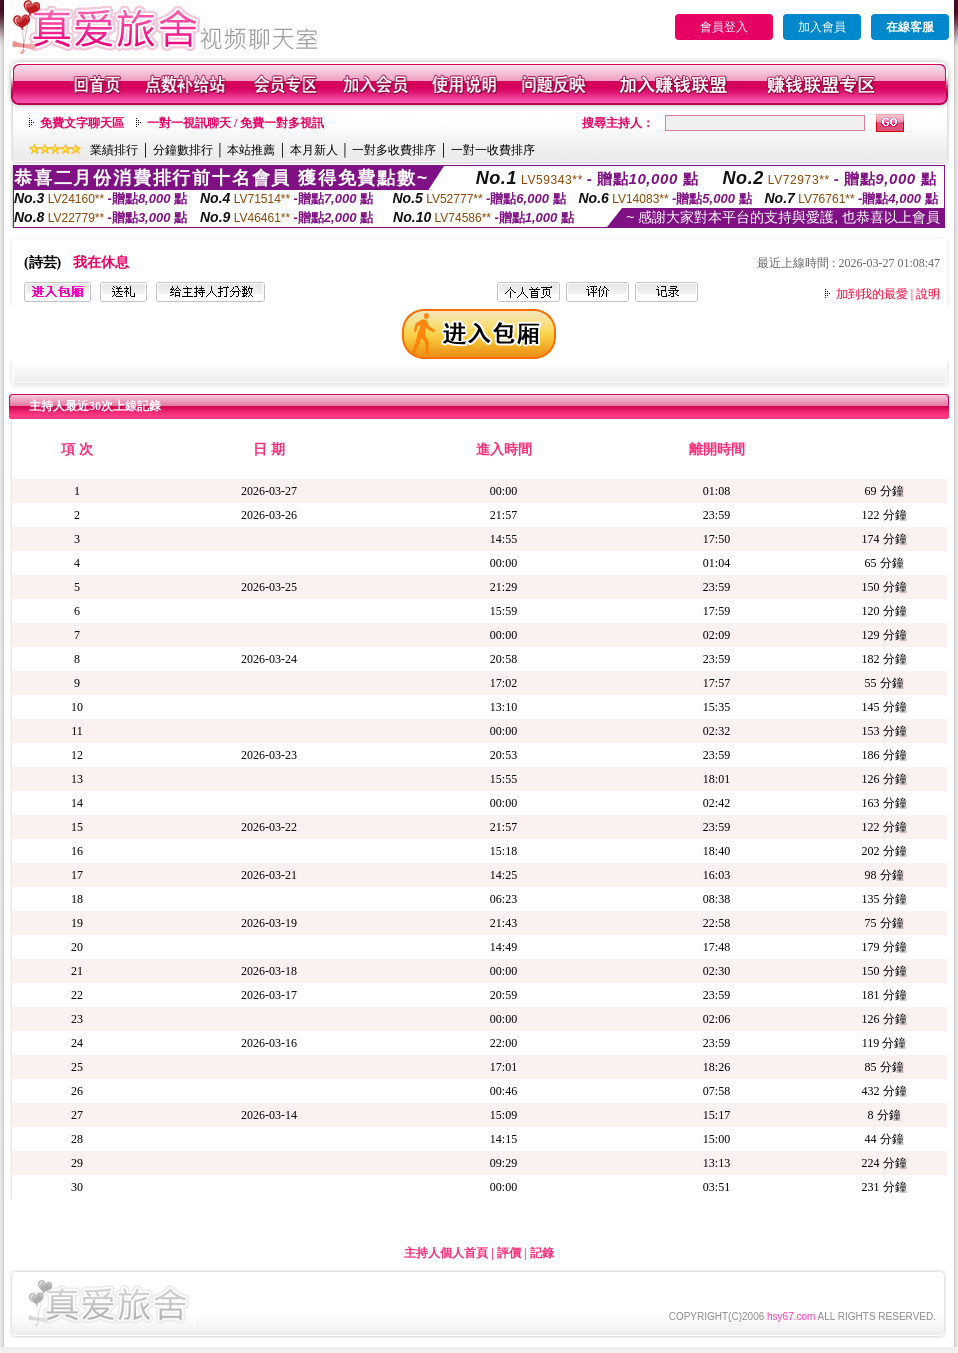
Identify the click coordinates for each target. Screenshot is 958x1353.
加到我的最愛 (872, 294)
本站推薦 (251, 150)
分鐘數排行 (183, 150)
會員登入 (724, 27)
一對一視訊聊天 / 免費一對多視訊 (235, 123)
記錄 (542, 1253)
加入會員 (822, 27)
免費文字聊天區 (82, 123)
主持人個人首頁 (446, 1253)
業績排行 (114, 150)
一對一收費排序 (493, 150)
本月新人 (314, 150)
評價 (509, 1253)
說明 (928, 294)
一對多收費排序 (394, 150)
